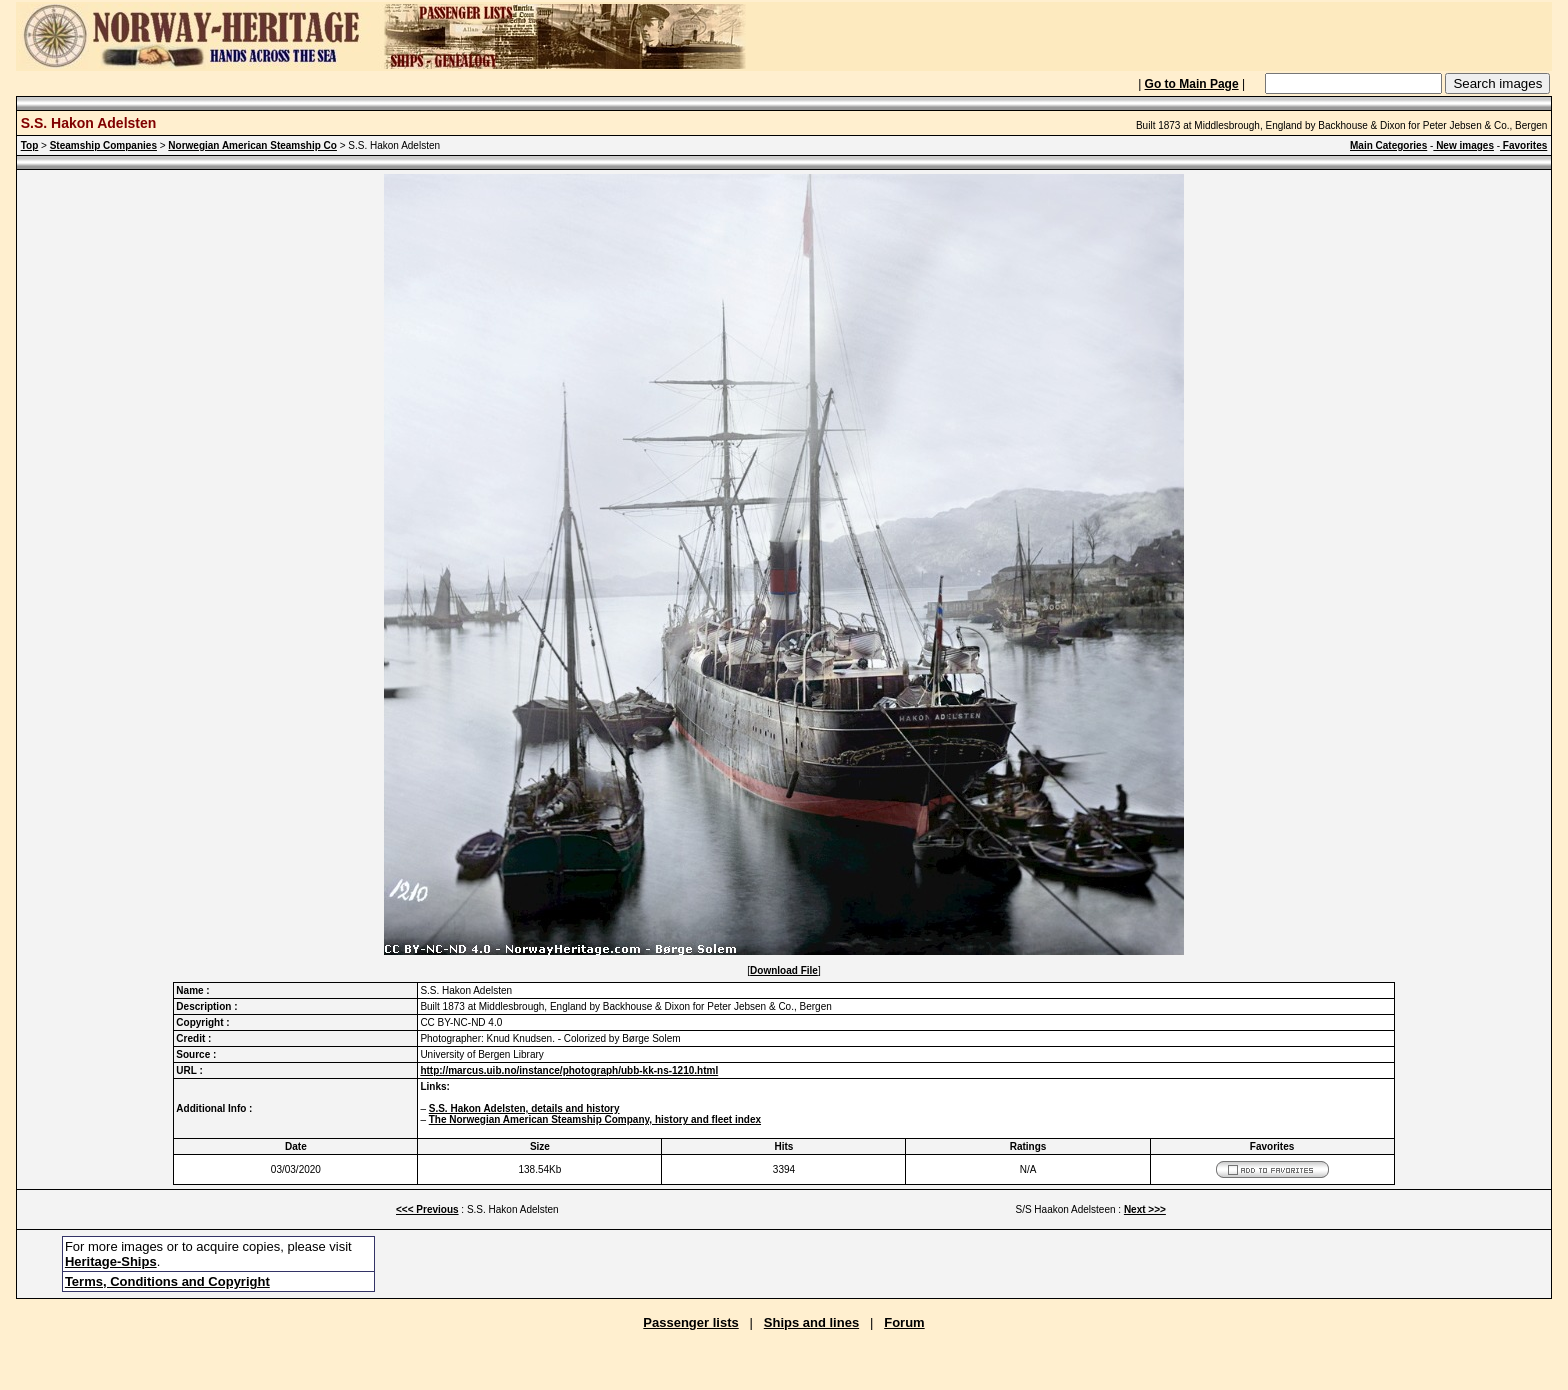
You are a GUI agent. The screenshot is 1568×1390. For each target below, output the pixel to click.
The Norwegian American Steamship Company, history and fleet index (595, 1119)
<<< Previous (427, 1209)
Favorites (1523, 145)
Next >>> (1145, 1209)
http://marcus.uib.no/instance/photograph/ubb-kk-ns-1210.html (569, 1070)
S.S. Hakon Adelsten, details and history (524, 1108)
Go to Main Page (1192, 84)
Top (30, 145)
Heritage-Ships (111, 1261)
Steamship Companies (103, 145)
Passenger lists (690, 1322)
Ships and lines (811, 1322)
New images (1463, 145)
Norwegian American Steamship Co (252, 145)
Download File (784, 970)
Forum (904, 1322)
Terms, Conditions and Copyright (167, 1281)
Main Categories (1388, 145)
